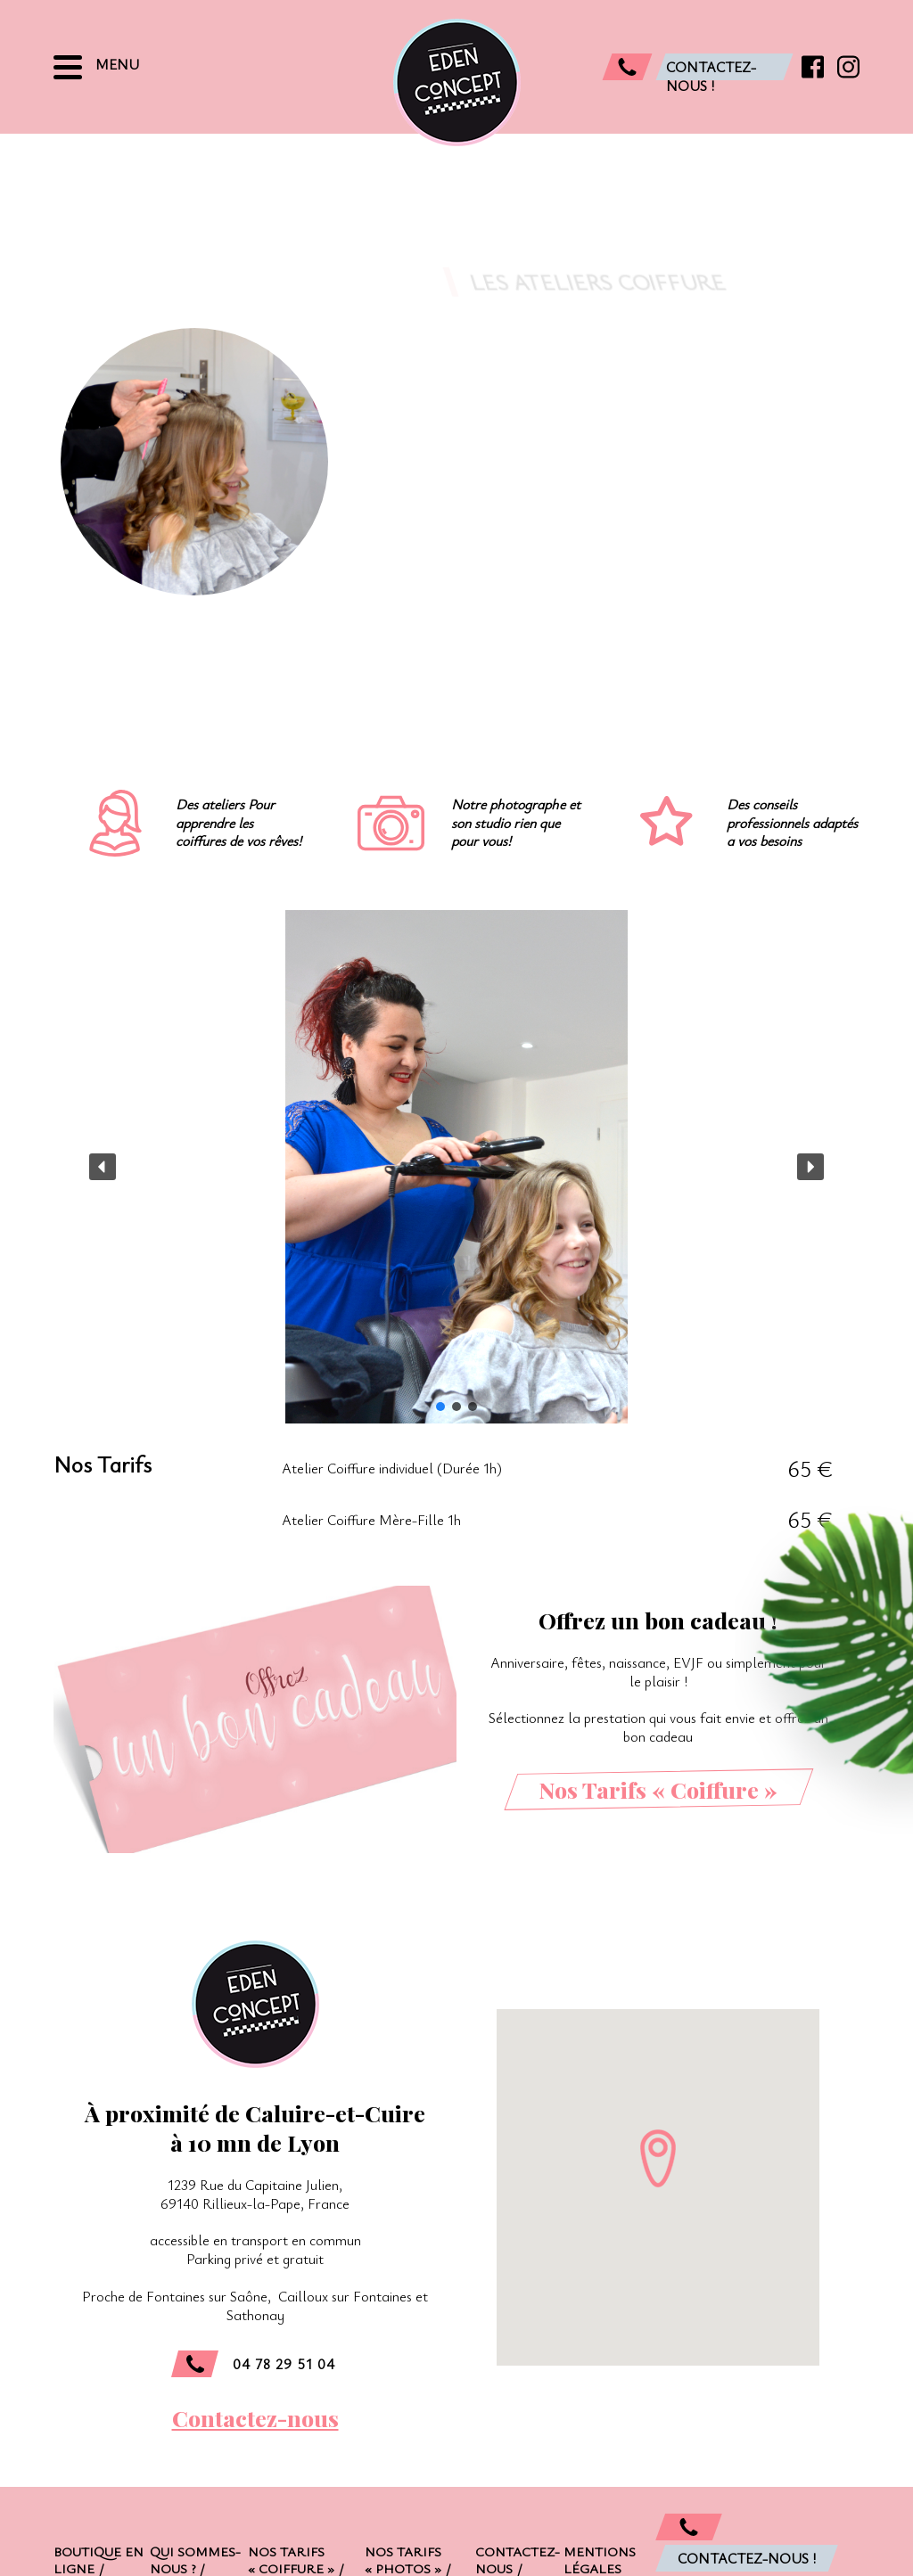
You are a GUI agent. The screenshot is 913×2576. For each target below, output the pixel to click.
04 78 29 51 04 (253, 2363)
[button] (102, 1166)
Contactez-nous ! (747, 2558)
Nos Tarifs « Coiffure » (658, 1789)
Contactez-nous (255, 2417)
